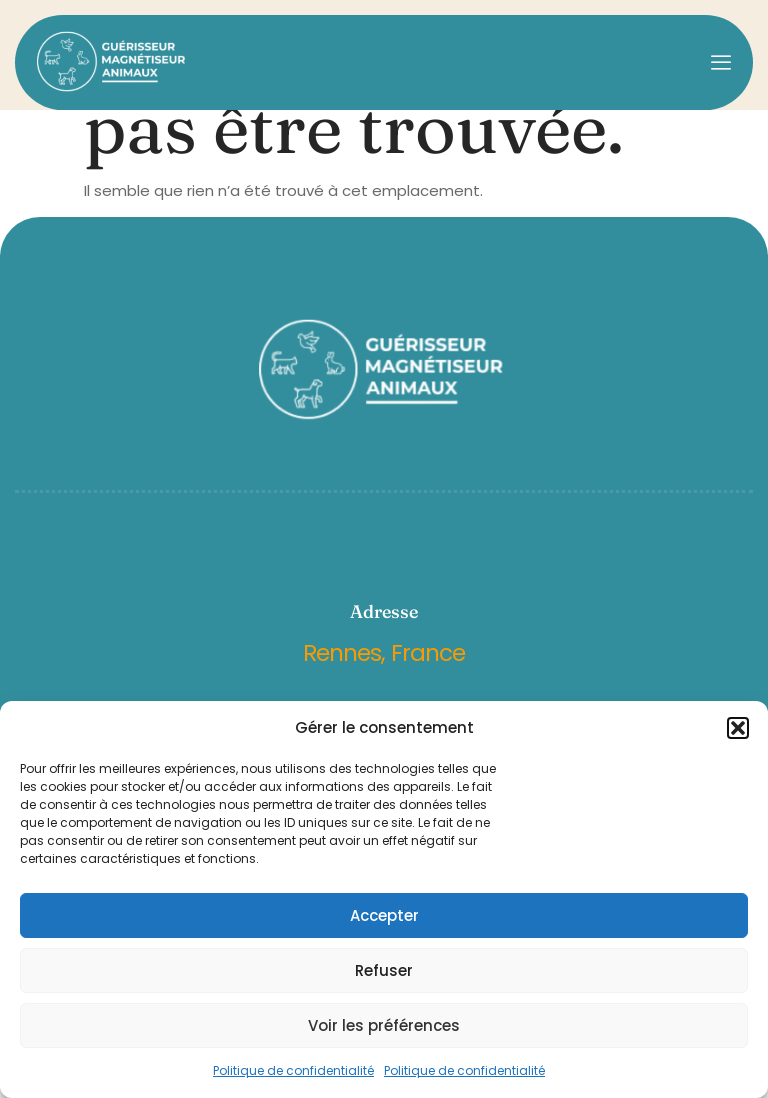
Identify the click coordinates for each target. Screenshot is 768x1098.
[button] (738, 728)
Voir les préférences (384, 1025)
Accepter (384, 915)
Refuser (384, 970)
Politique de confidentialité (293, 1070)
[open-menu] (721, 62)
